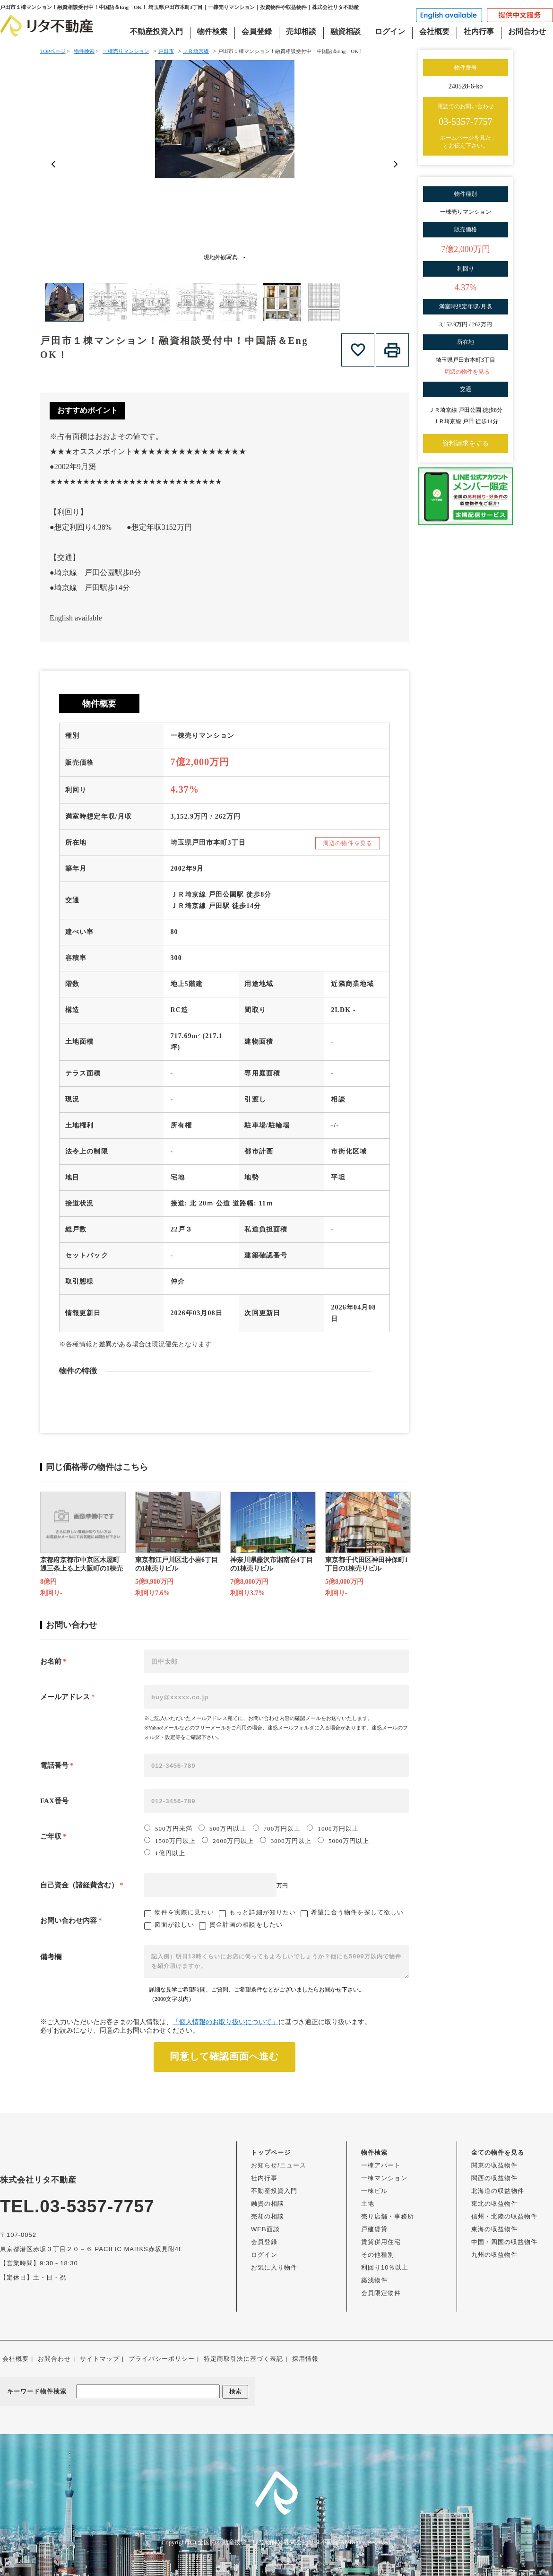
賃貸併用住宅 (381, 2241)
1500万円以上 (170, 1840)
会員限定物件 (381, 2293)
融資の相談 (267, 2203)
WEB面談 (265, 2229)
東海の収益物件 (494, 2229)
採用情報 (305, 2358)
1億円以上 (164, 1853)
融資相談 (345, 31)
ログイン (390, 31)
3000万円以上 (285, 1840)
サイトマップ (100, 2358)
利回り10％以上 (384, 2267)
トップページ (271, 2152)
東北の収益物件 (494, 2203)
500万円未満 (168, 1828)
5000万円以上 (343, 1840)
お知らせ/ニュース (278, 2165)
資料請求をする (465, 443)
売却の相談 (267, 2216)
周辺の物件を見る (347, 843)
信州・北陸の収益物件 (504, 2216)
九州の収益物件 (494, 2254)
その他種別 (377, 2254)
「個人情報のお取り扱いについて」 (225, 2022)
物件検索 (212, 31)
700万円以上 (277, 1828)
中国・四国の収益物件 (504, 2241)
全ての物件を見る (497, 2152)
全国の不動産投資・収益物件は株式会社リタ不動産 (268, 2542)
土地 (367, 2203)
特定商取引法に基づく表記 (243, 2358)
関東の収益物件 (494, 2165)
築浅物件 (374, 2280)
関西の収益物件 (494, 2178)
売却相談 (301, 31)
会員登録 (257, 31)
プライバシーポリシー (162, 2358)
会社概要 (434, 31)
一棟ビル (374, 2190)
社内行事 (479, 31)
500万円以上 (223, 1828)
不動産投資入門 (156, 31)
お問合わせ (527, 31)
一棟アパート (381, 2165)
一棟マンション (384, 2178)
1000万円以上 (332, 1828)
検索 (235, 2391)
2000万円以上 (227, 1840)
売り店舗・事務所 (387, 2216)
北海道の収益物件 (497, 2190)
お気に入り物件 (274, 2267)
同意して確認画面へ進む (224, 2056)
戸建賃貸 (374, 2229)
